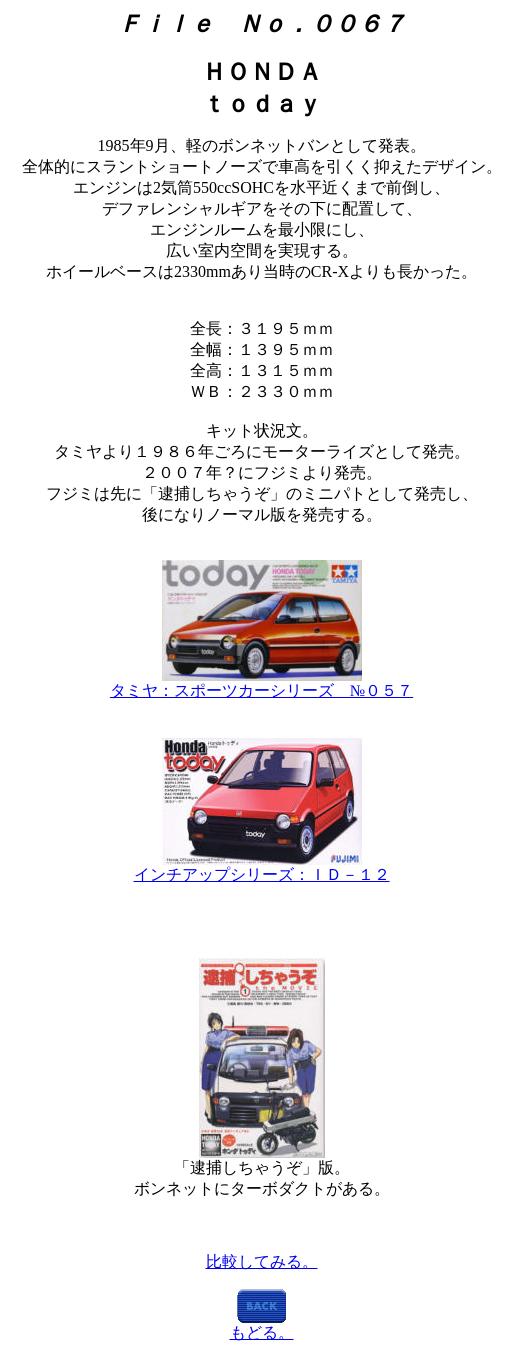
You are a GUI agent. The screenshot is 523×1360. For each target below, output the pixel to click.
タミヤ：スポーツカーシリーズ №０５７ (261, 690)
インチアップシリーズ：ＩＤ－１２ (262, 874)
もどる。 (262, 1332)
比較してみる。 (262, 1261)
